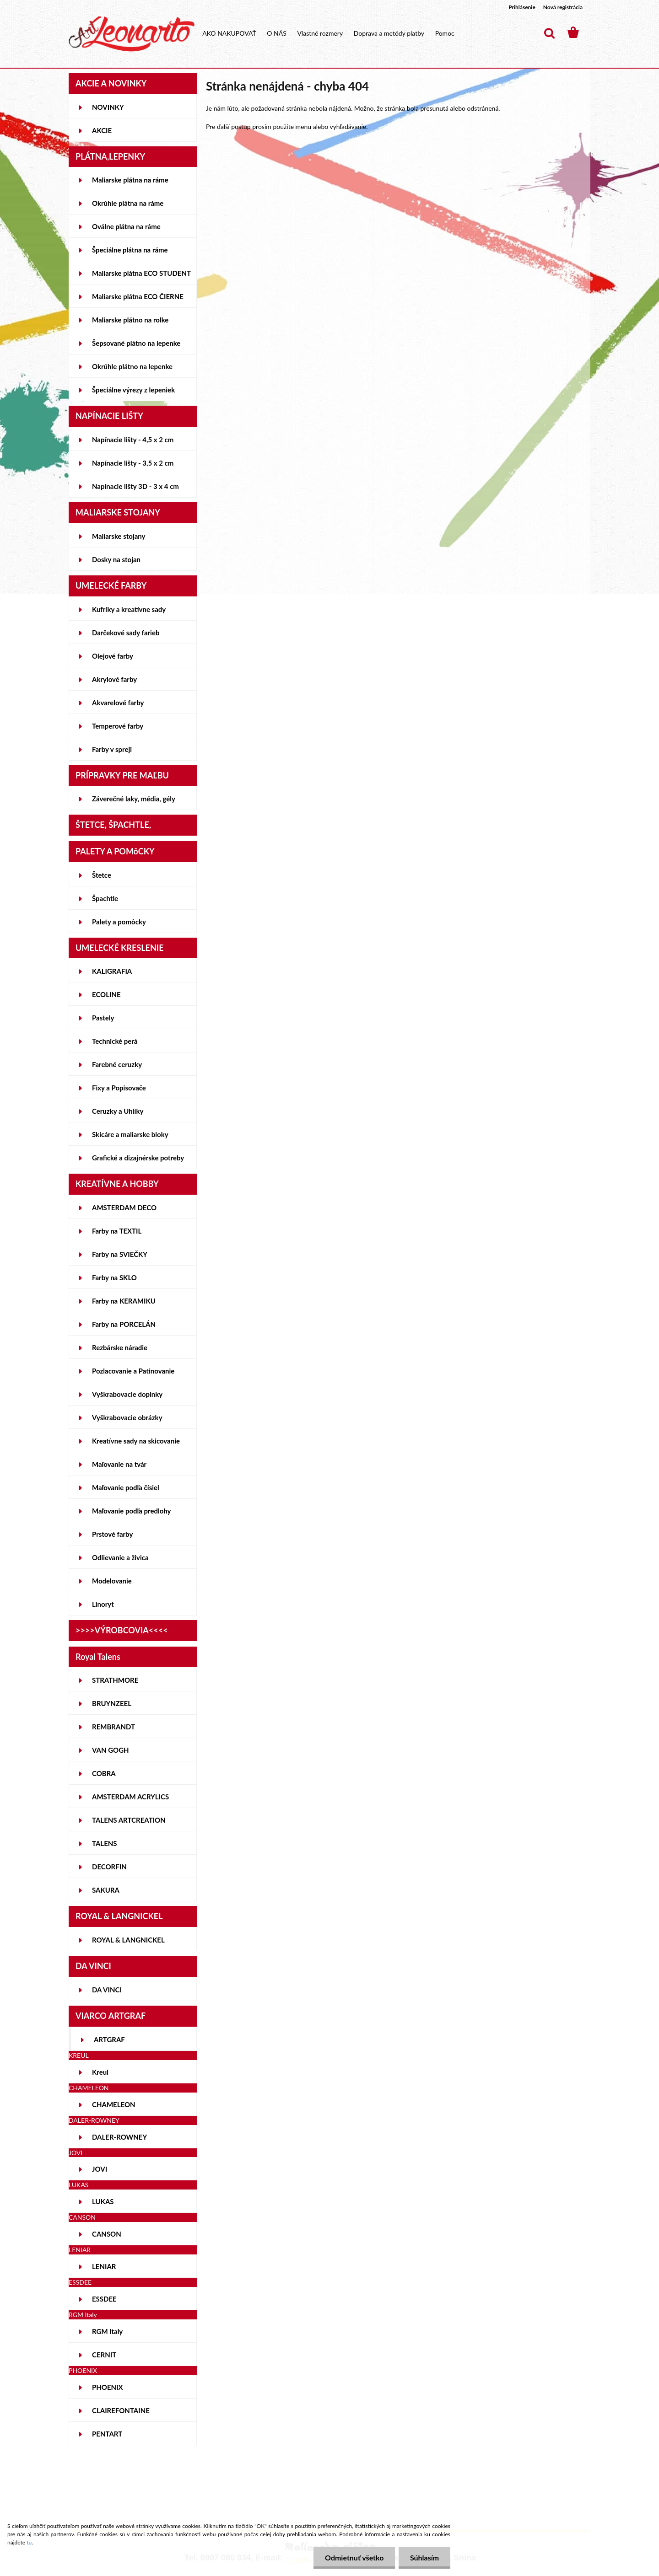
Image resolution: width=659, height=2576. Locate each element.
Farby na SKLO (114, 1277)
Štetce (101, 875)
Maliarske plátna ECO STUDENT (141, 273)
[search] (549, 33)
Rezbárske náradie (119, 1347)
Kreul (100, 2072)
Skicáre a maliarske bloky (130, 1134)
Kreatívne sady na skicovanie (136, 1441)
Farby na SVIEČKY (119, 1254)
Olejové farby (112, 656)
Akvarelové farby (118, 702)
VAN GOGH (110, 1750)
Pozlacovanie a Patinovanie (133, 1371)
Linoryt (103, 1604)
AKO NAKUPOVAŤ (229, 33)
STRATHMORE (115, 1680)
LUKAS (103, 2201)
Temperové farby (117, 726)
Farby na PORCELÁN (124, 1324)
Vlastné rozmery (320, 33)
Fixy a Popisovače (119, 1088)
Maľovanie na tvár (119, 1464)
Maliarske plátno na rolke (130, 320)
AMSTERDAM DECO (124, 1207)
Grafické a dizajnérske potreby (138, 1158)
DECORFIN (109, 1866)
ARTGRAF (109, 2039)
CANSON (106, 2234)
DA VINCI (107, 1990)
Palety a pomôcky (119, 922)
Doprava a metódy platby (389, 33)
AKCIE (102, 130)
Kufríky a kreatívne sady (129, 609)
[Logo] (131, 34)
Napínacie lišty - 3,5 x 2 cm (132, 463)
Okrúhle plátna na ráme (127, 203)
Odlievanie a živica (120, 1557)
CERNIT (104, 2355)
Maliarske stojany (119, 536)
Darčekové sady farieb (125, 632)
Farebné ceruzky (117, 1064)
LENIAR (104, 2266)
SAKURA (105, 1890)
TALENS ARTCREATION (129, 1820)
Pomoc (444, 33)
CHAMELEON (113, 2104)
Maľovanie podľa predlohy (131, 1511)
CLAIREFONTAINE (121, 2410)
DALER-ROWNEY (119, 2137)
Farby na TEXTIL (116, 1231)
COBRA (104, 1773)
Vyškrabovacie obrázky (127, 1417)
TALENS (104, 1843)
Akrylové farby (114, 679)
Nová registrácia (563, 7)
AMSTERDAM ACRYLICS (130, 1796)
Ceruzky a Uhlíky (118, 1111)
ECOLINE (106, 994)
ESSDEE (104, 2299)
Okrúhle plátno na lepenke (132, 366)
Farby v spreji (112, 749)
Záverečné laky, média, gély (133, 798)
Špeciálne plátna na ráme (130, 250)
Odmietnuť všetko (353, 2557)
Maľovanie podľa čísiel (125, 1487)
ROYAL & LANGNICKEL (128, 1940)
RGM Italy (107, 2331)
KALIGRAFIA (112, 971)
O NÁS (276, 33)
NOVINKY (108, 107)
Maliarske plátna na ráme (130, 180)
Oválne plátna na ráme (126, 226)
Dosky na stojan (116, 559)
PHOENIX (107, 2387)
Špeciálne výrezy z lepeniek (133, 390)
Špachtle (105, 898)
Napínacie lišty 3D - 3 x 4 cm (135, 486)
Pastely (103, 1018)
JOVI (99, 2169)
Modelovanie (112, 1581)
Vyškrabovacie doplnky (127, 1394)
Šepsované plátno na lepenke (136, 343)
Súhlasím (424, 2557)
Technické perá (114, 1041)
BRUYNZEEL (111, 1703)
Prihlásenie (521, 7)
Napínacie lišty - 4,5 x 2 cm (132, 439)
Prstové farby (112, 1534)
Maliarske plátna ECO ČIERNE (138, 296)
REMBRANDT (113, 1727)
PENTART (107, 2434)
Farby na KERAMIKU (124, 1301)
